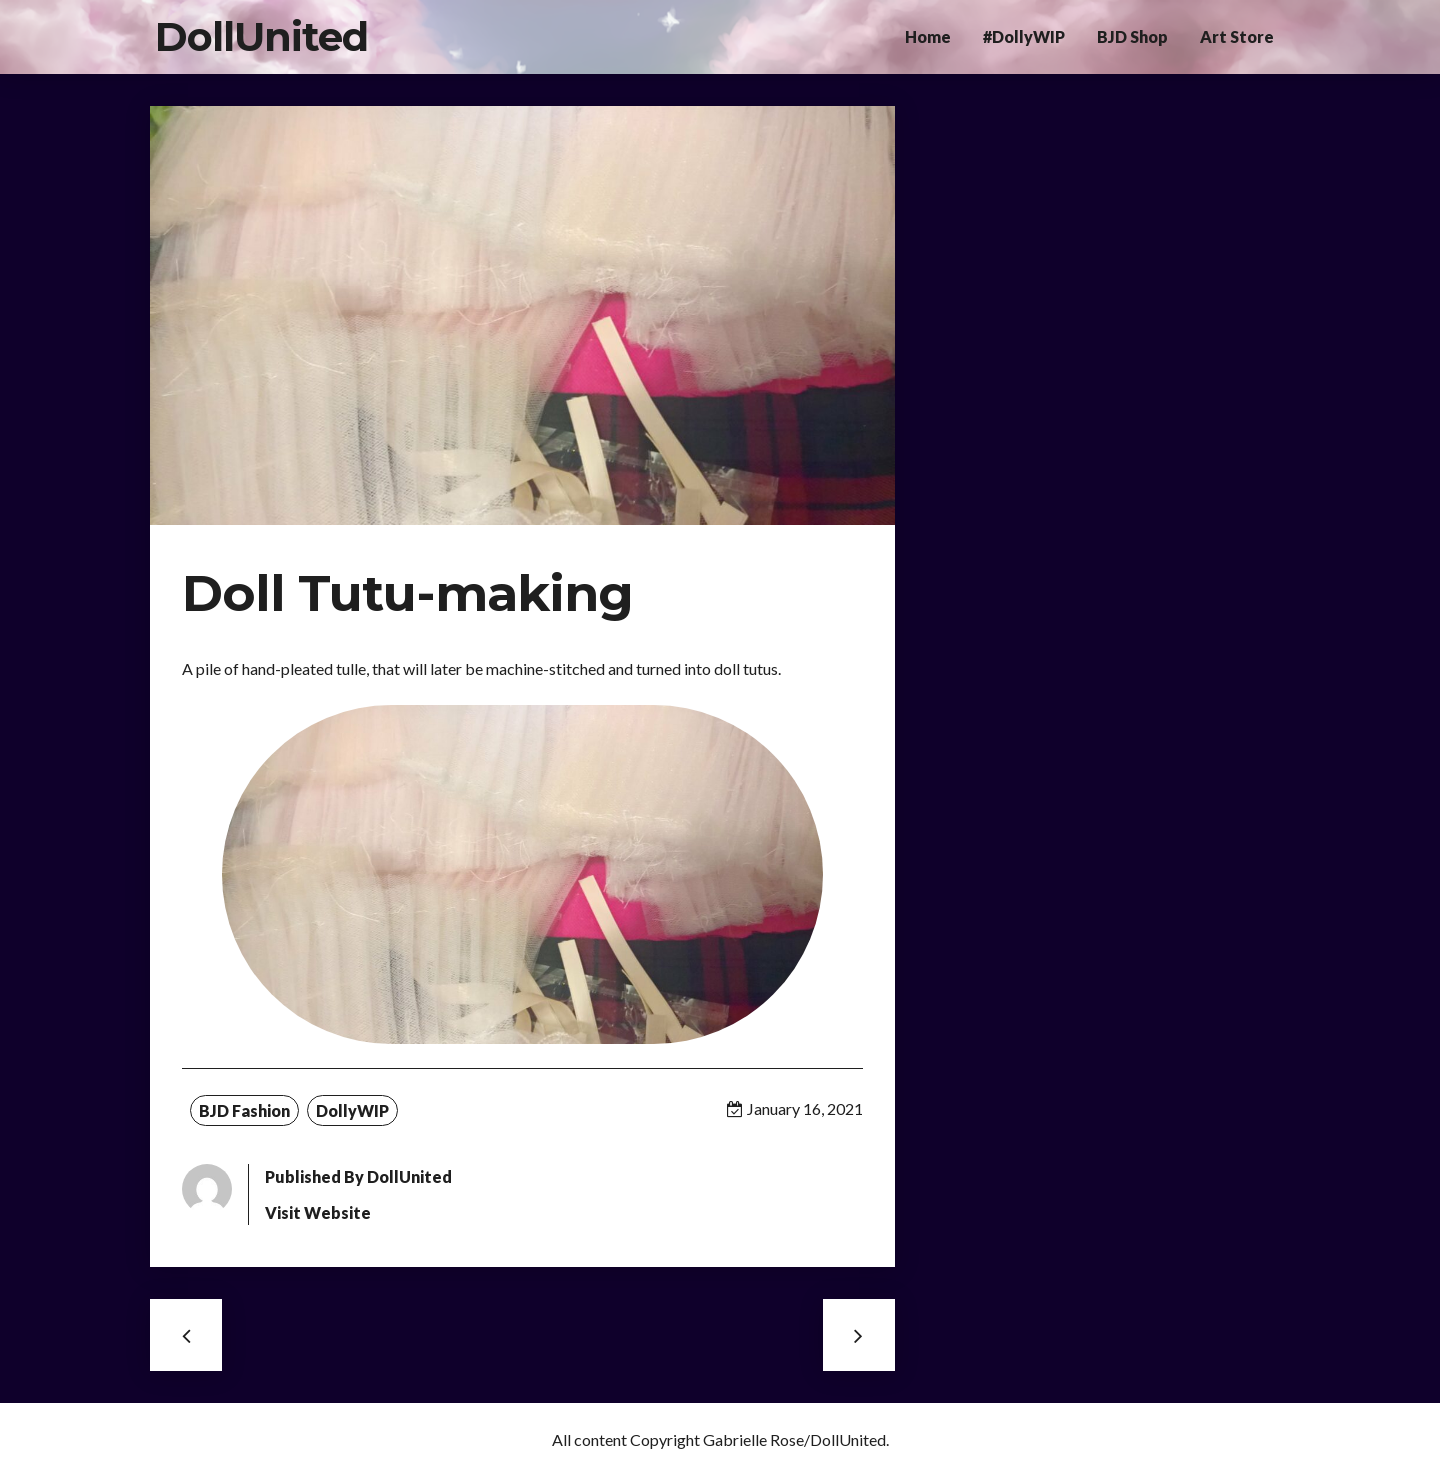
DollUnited (261, 36)
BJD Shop (1132, 36)
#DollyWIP (1024, 36)
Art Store (1237, 36)
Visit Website (318, 1212)
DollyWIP (352, 1110)
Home (928, 36)
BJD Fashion (244, 1110)
